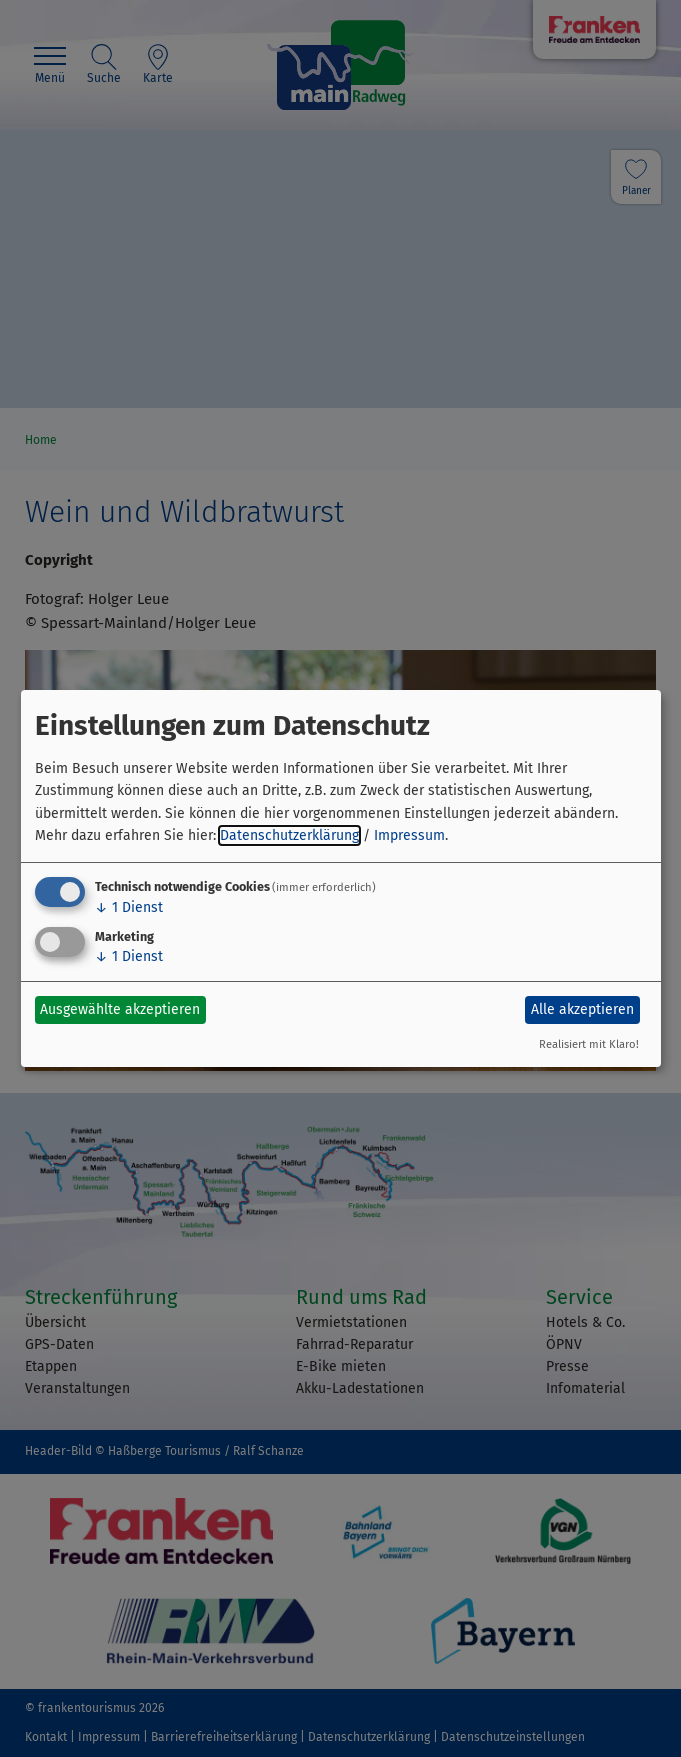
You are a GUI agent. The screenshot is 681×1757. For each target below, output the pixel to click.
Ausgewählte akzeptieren (120, 1009)
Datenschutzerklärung (289, 835)
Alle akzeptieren (582, 1009)
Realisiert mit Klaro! (589, 1044)
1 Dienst (129, 907)
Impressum (409, 835)
